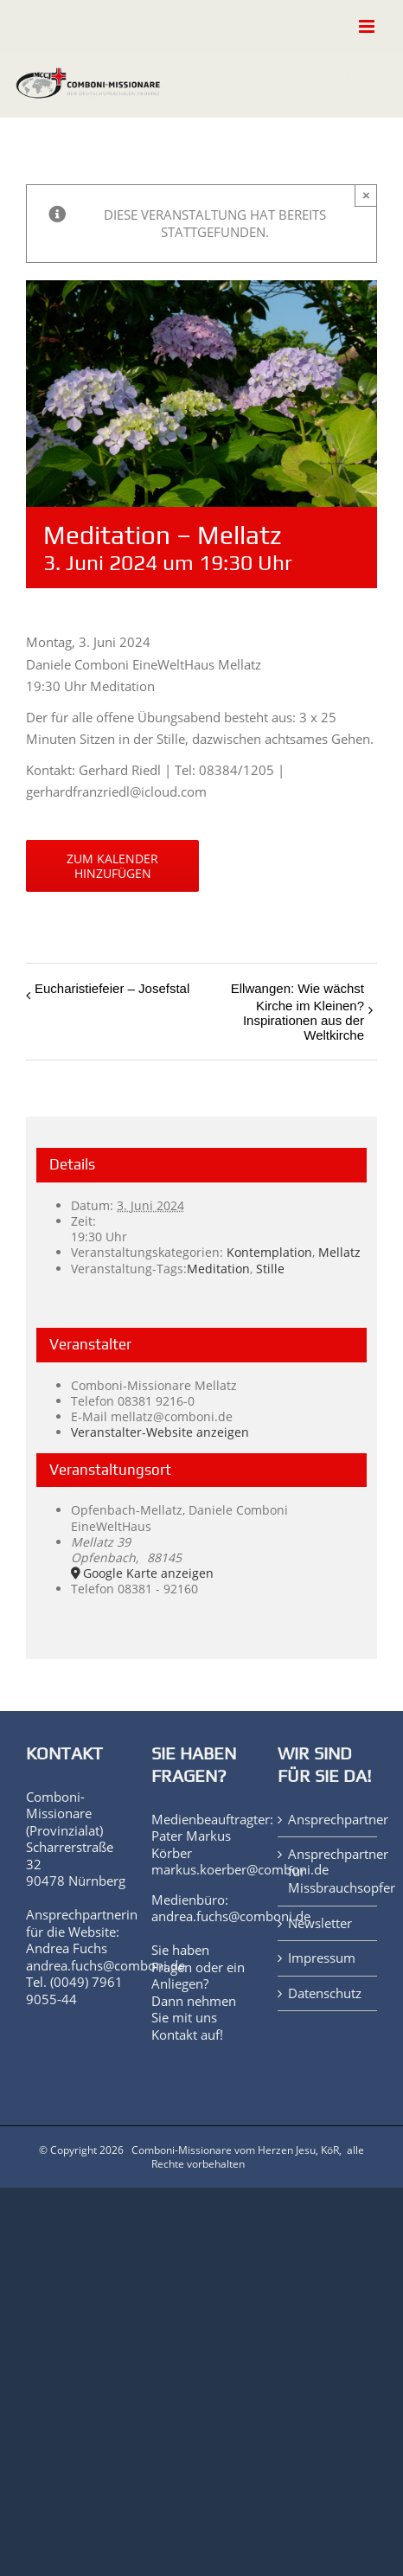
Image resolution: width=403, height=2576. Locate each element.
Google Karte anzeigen (148, 1573)
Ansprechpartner (328, 1819)
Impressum (321, 1958)
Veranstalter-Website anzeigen (160, 1432)
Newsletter (320, 1923)
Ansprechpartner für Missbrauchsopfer (328, 1871)
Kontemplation (269, 1252)
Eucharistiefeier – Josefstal (112, 988)
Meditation (218, 1268)
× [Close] (366, 195)
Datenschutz (324, 1993)
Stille (270, 1268)
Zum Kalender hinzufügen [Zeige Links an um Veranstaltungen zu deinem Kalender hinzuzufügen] (112, 866)
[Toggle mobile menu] (368, 26)
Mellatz (339, 1252)
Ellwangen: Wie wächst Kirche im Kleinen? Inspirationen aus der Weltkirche (297, 1011)
